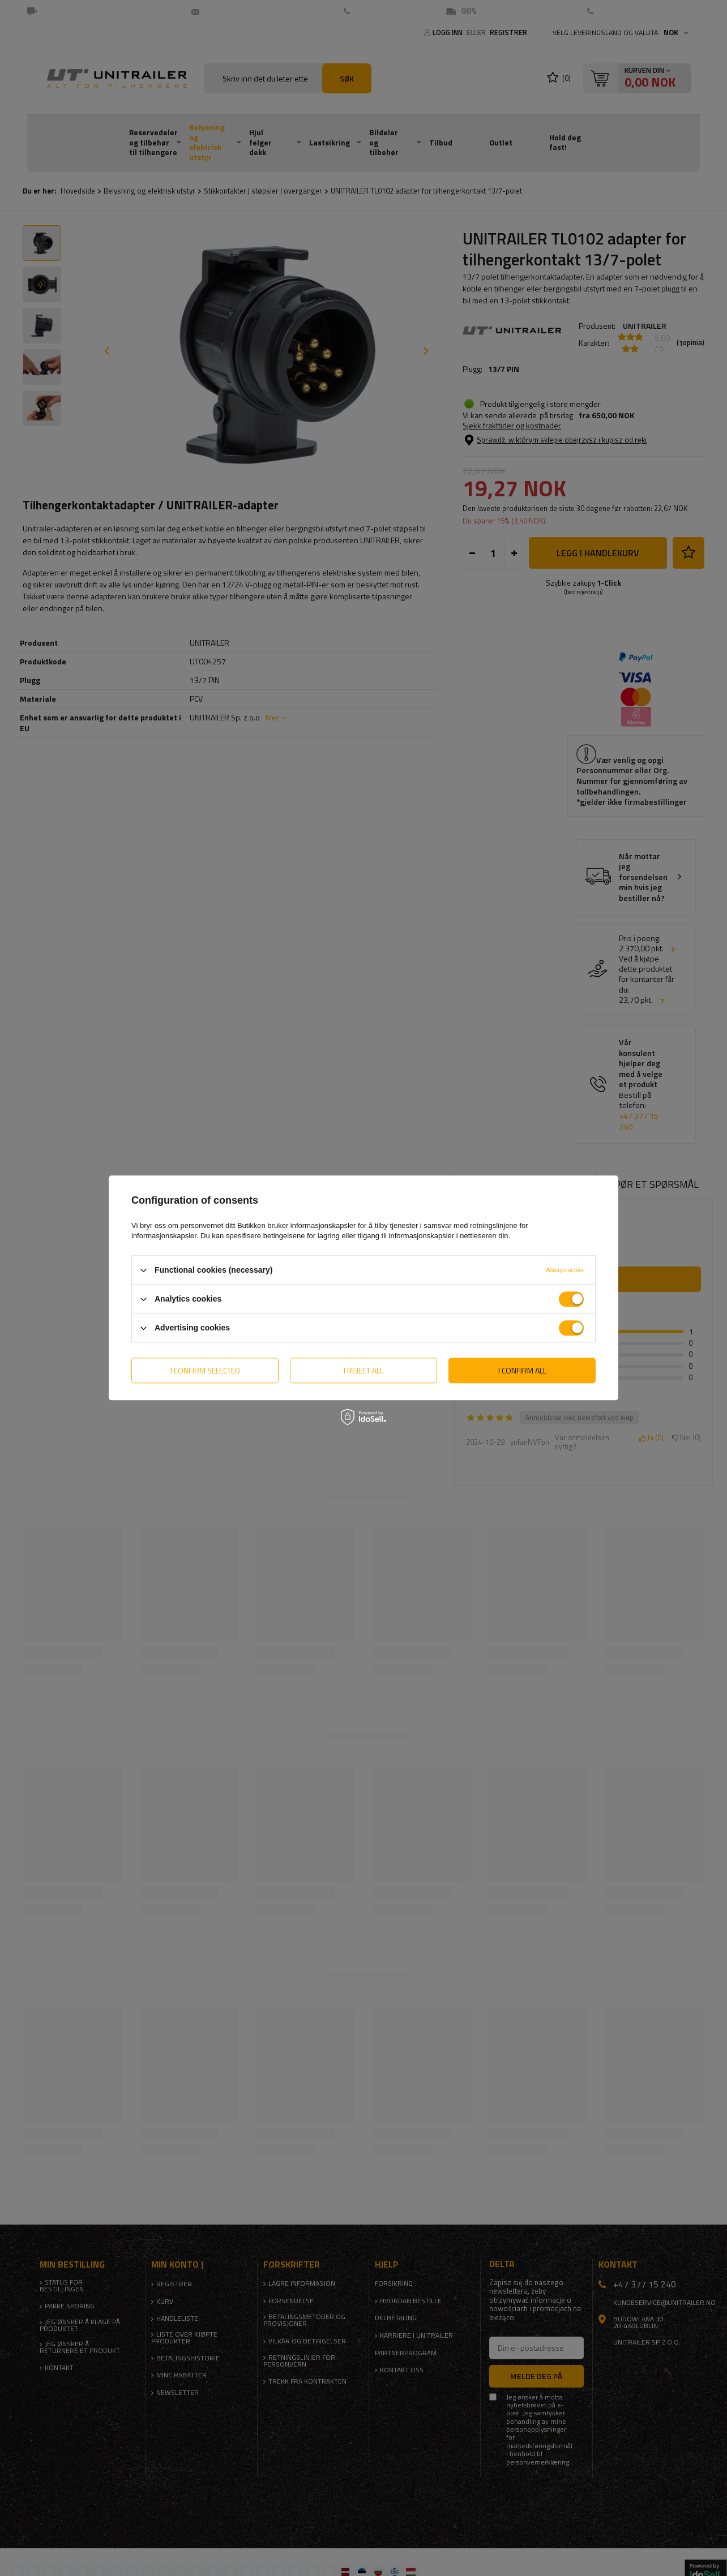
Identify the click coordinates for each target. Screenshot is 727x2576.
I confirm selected (205, 1370)
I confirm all (522, 1370)
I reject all (363, 1370)
